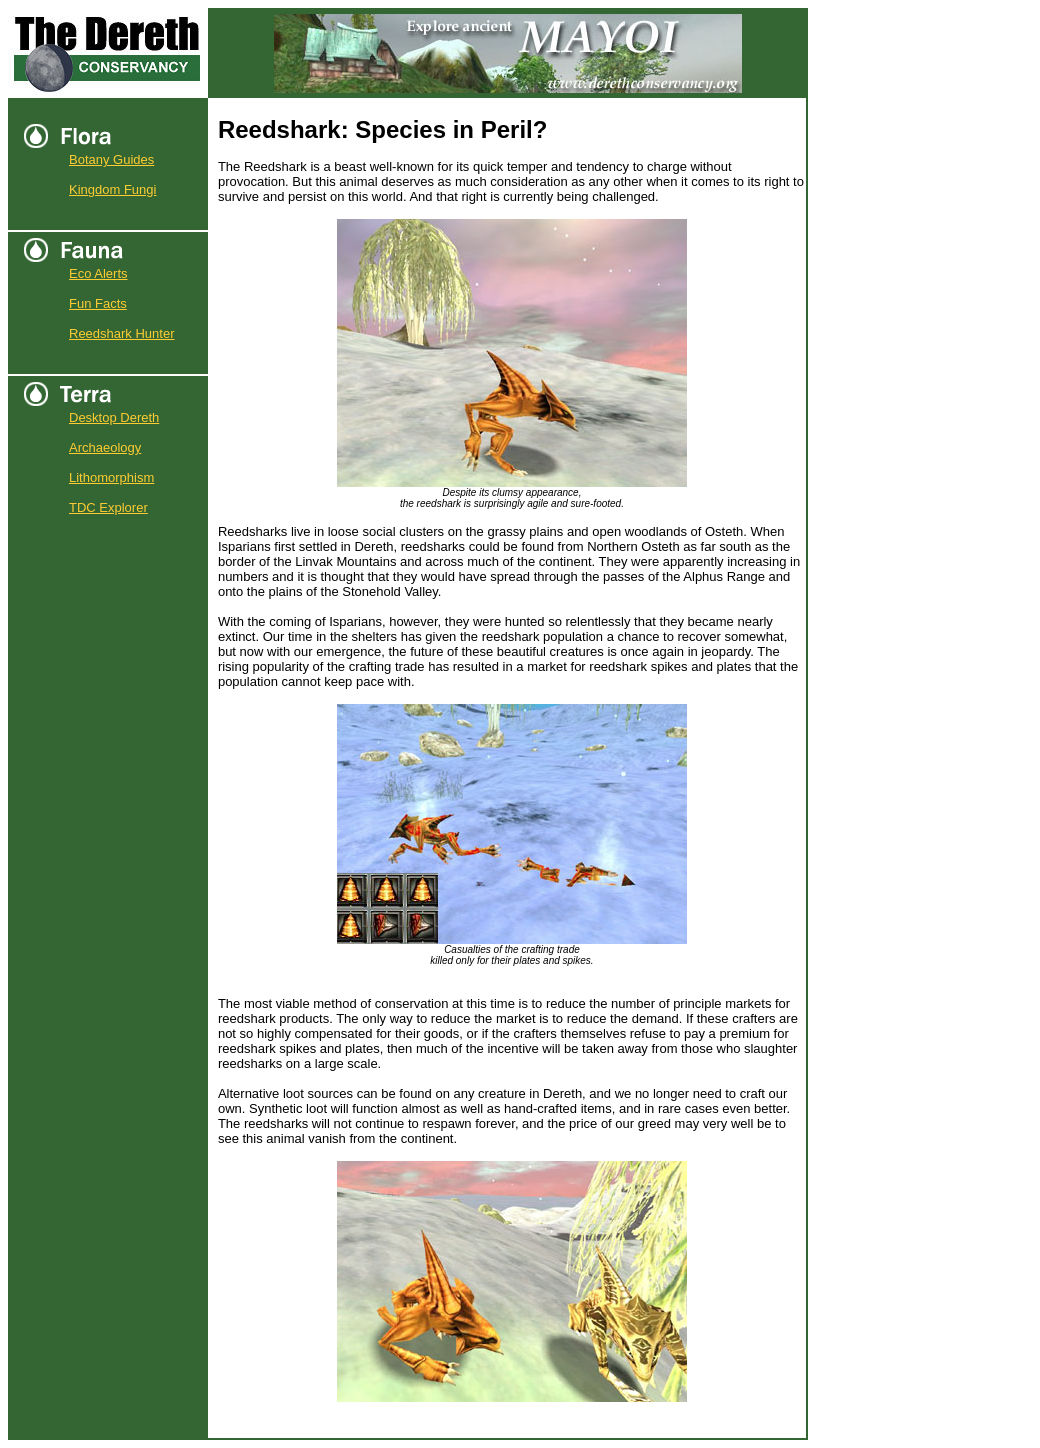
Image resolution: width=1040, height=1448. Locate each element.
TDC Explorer (108, 507)
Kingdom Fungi (112, 189)
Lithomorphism (111, 477)
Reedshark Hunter (122, 333)
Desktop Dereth (114, 417)
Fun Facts (98, 303)
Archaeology (105, 447)
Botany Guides (111, 159)
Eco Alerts (98, 273)
